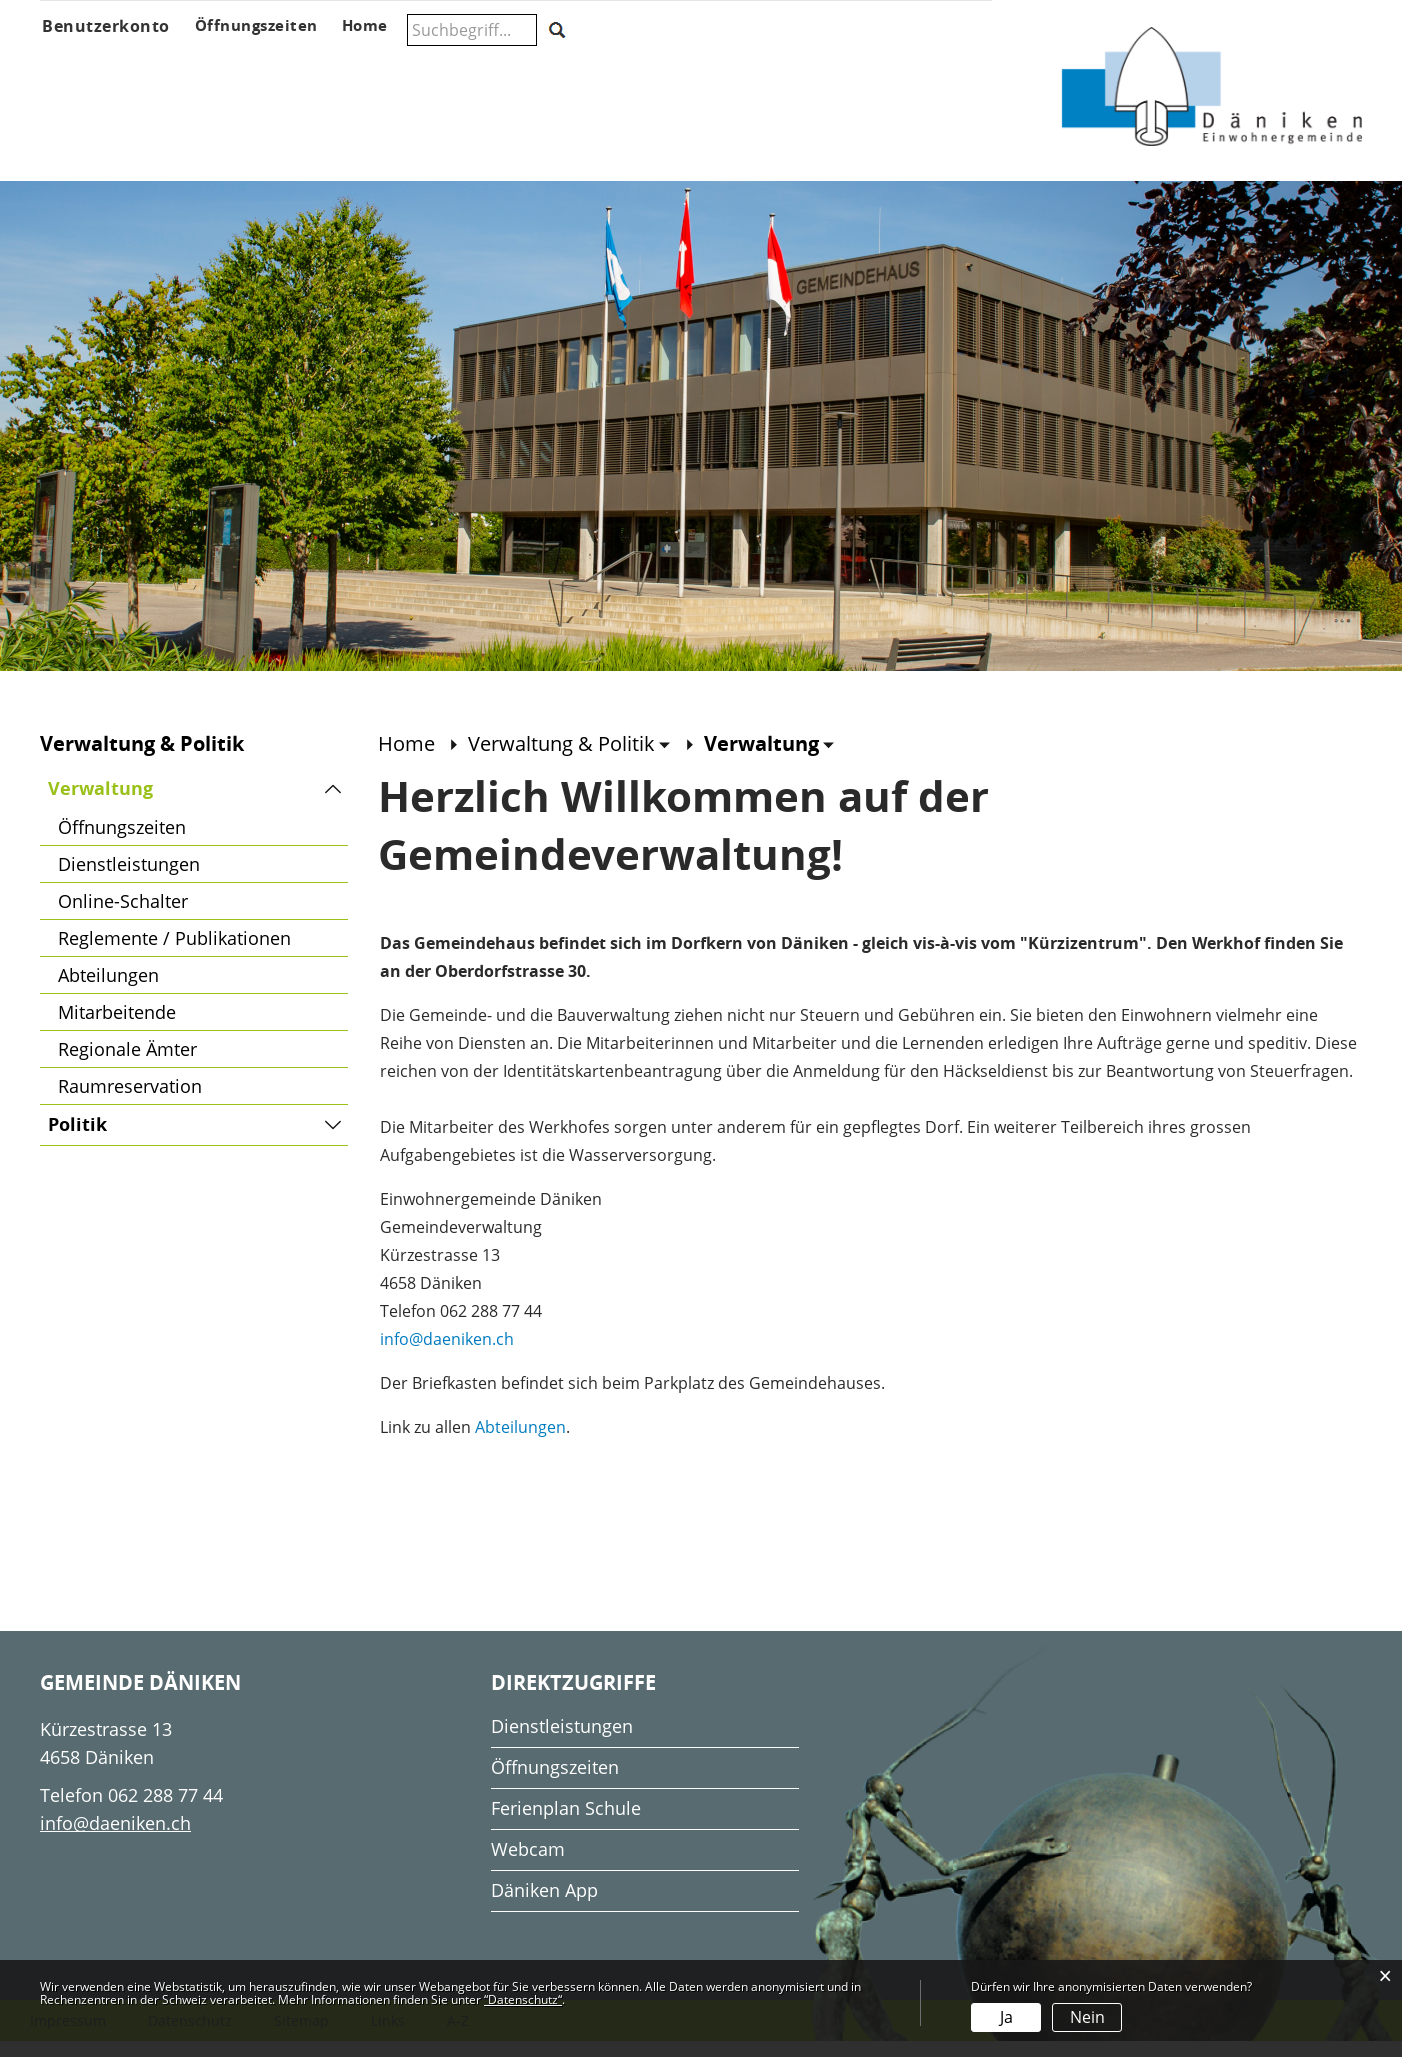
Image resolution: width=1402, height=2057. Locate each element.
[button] (569, 758)
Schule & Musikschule (557, 66)
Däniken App (544, 1905)
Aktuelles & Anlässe (217, 66)
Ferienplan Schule (566, 1823)
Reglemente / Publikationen (174, 953)
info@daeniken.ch (447, 1354)
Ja (1006, 2017)
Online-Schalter (123, 916)
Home (406, 758)
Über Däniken (85, 66)
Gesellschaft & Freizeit (747, 66)
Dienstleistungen (129, 879)
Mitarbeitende (117, 1027)
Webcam (528, 1864)
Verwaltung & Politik (391, 66)
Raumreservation (130, 1101)
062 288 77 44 (165, 1810)
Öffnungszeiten (122, 842)
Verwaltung (159, 803)
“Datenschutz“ (523, 1999)
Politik (77, 1139)
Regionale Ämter (127, 1064)
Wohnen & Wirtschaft (912, 66)
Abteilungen (108, 990)
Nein (1087, 2017)
